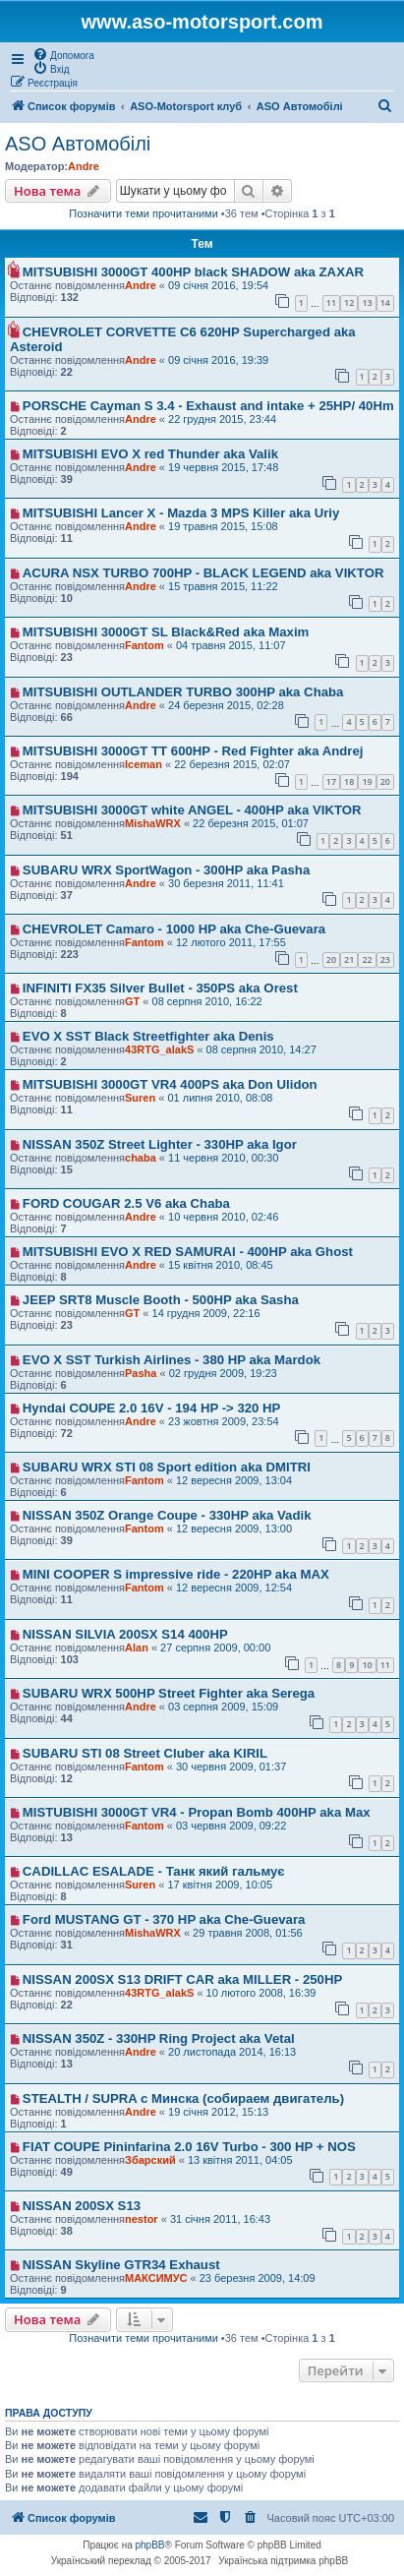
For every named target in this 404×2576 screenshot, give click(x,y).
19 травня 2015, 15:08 (223, 526)
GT (132, 1001)
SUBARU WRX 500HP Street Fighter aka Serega (169, 1693)
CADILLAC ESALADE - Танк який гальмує (154, 1871)
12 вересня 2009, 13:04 (234, 1480)
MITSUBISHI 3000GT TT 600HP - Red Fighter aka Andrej (193, 751)
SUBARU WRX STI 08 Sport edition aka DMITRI (167, 1467)
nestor (141, 2219)
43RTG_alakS (159, 1049)
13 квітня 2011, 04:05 (240, 2160)
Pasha (140, 1373)
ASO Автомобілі (77, 143)
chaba (140, 1158)
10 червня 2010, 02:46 (223, 1217)
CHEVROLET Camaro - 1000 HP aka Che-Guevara (174, 929)
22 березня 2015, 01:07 (251, 823)
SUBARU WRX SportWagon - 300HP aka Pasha (166, 870)
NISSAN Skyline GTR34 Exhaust (121, 2264)
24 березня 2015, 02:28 (226, 705)
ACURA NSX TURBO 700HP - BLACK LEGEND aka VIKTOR (203, 573)
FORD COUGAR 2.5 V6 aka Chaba (126, 1203)
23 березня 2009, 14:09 (258, 2278)
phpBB (150, 2545)
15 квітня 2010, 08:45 (220, 1265)
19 (367, 781)
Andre (83, 166)
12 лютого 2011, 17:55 (231, 942)
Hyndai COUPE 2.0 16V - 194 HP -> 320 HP (152, 1408)
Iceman (143, 764)
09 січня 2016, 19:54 (218, 285)
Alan (136, 1647)
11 (331, 302)
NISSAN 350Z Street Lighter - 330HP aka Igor (160, 1144)
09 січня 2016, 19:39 (218, 360)
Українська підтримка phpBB (283, 2560)
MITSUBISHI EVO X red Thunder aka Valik (150, 454)
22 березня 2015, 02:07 (232, 764)
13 (367, 302)
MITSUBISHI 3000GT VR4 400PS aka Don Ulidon (170, 1084)
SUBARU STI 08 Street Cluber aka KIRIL (145, 1753)
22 (367, 959)
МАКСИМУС (156, 2278)
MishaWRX (153, 823)
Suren (140, 1098)
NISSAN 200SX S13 (82, 2205)
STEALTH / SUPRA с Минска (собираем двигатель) (183, 2098)
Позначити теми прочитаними (143, 213)
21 (349, 959)
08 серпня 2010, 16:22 (207, 1001)
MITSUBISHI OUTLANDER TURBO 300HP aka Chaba (183, 692)
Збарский (150, 2160)
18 (349, 781)
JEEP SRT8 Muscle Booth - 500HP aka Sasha (161, 1299)
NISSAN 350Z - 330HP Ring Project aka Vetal (159, 2038)
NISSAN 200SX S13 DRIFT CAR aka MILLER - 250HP (182, 1979)
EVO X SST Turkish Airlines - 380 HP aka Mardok (171, 1359)
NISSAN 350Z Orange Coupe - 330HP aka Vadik (167, 1515)
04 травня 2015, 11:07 (231, 645)
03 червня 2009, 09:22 (231, 1825)
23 (385, 959)
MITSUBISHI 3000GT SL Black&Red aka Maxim (166, 632)
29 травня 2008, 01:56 (248, 1933)
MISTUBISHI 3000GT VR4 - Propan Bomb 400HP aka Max (197, 1812)
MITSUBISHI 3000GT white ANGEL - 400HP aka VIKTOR (192, 810)
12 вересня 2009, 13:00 (234, 1528)
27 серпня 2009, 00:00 (215, 1647)
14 (385, 302)
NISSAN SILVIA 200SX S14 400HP (125, 1634)
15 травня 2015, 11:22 (223, 586)
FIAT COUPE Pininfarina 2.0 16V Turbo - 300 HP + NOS (189, 2146)
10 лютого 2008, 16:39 (261, 1993)
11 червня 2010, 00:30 (223, 1158)
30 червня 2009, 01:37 (231, 1766)
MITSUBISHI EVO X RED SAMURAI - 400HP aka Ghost (188, 1251)
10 (367, 1664)
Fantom (144, 645)
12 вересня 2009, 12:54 (234, 1587)
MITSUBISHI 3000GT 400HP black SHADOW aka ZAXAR (193, 272)
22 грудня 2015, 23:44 (222, 419)
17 (331, 781)
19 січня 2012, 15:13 (218, 2112)
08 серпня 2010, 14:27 (261, 1049)
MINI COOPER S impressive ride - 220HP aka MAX (176, 1574)
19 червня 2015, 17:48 (223, 467)
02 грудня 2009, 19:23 (223, 1373)
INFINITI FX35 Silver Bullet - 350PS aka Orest (160, 988)
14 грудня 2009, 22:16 (206, 1313)
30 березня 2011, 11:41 (226, 883)
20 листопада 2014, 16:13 (232, 2052)
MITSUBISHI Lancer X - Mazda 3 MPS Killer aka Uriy (181, 513)
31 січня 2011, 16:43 (220, 2219)
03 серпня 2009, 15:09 (223, 1706)
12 (349, 302)
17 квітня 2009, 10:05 (219, 1884)
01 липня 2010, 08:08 (219, 1098)
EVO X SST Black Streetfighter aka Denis (148, 1036)
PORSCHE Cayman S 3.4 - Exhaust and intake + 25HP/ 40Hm (208, 405)
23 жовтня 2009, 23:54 (223, 1421)
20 (385, 781)
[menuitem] (63, 54)
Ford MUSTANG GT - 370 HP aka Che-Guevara (164, 1919)
